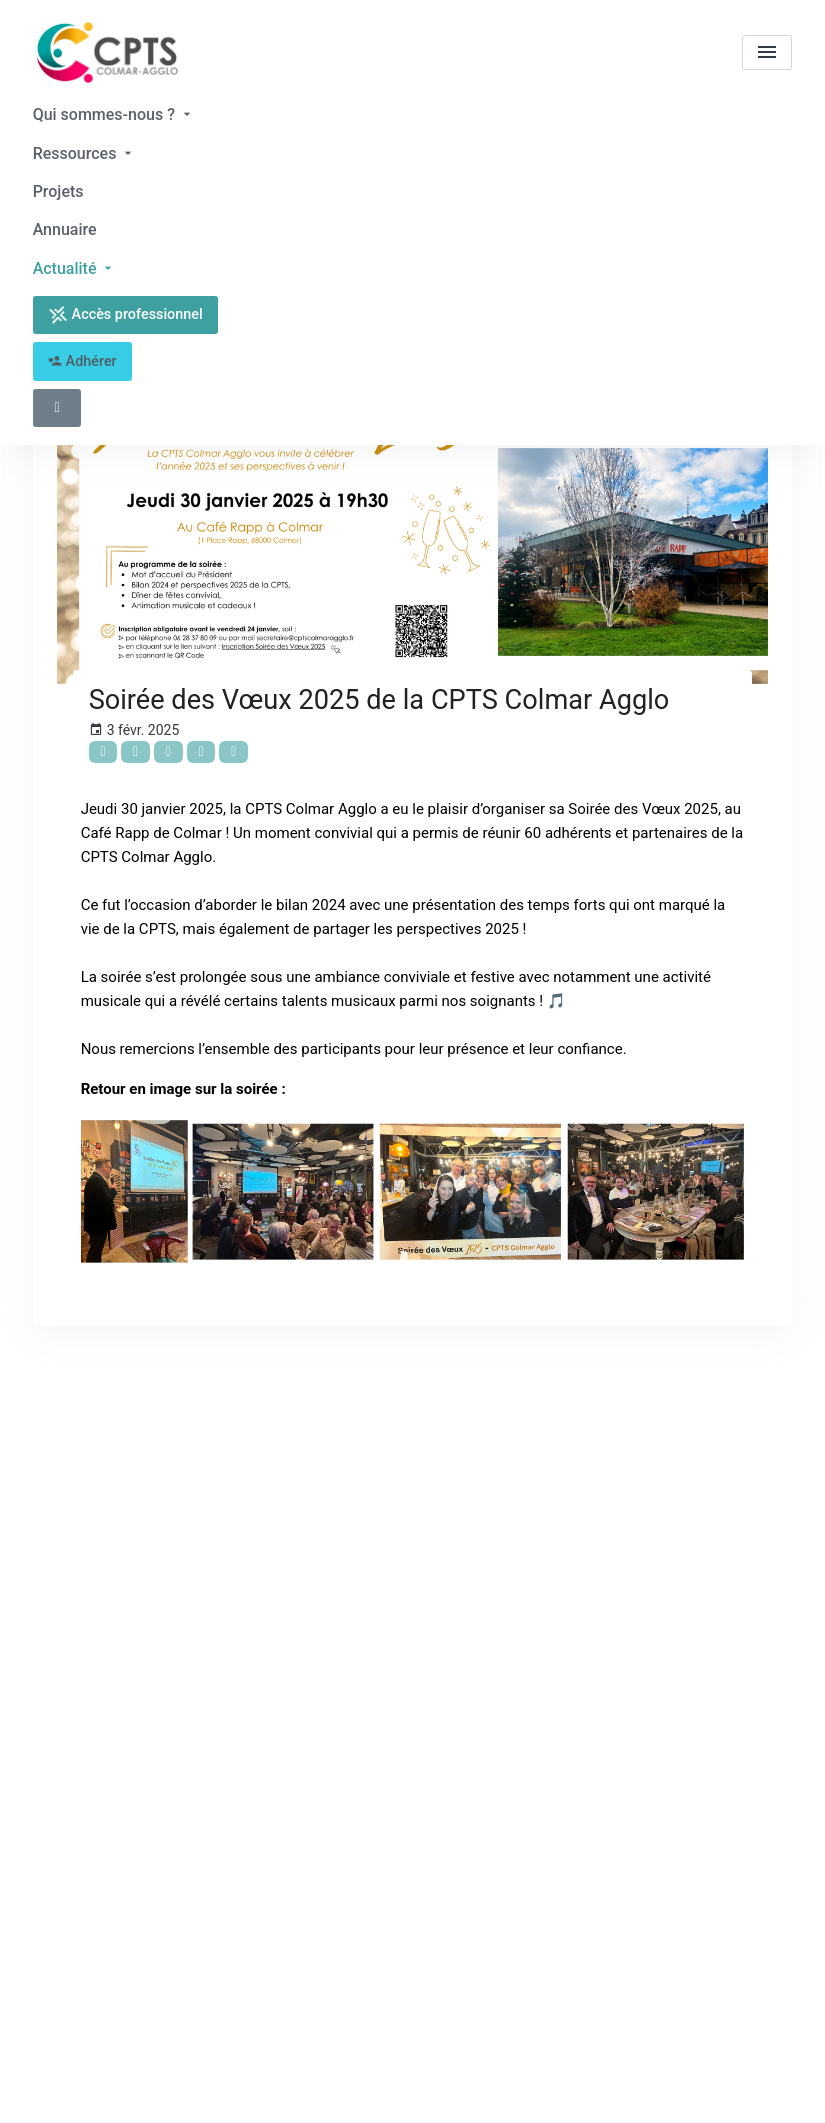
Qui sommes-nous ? (114, 114)
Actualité (75, 268)
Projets (58, 191)
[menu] (767, 52)
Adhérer (82, 361)
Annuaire (65, 229)
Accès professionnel (125, 315)
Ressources (85, 153)
